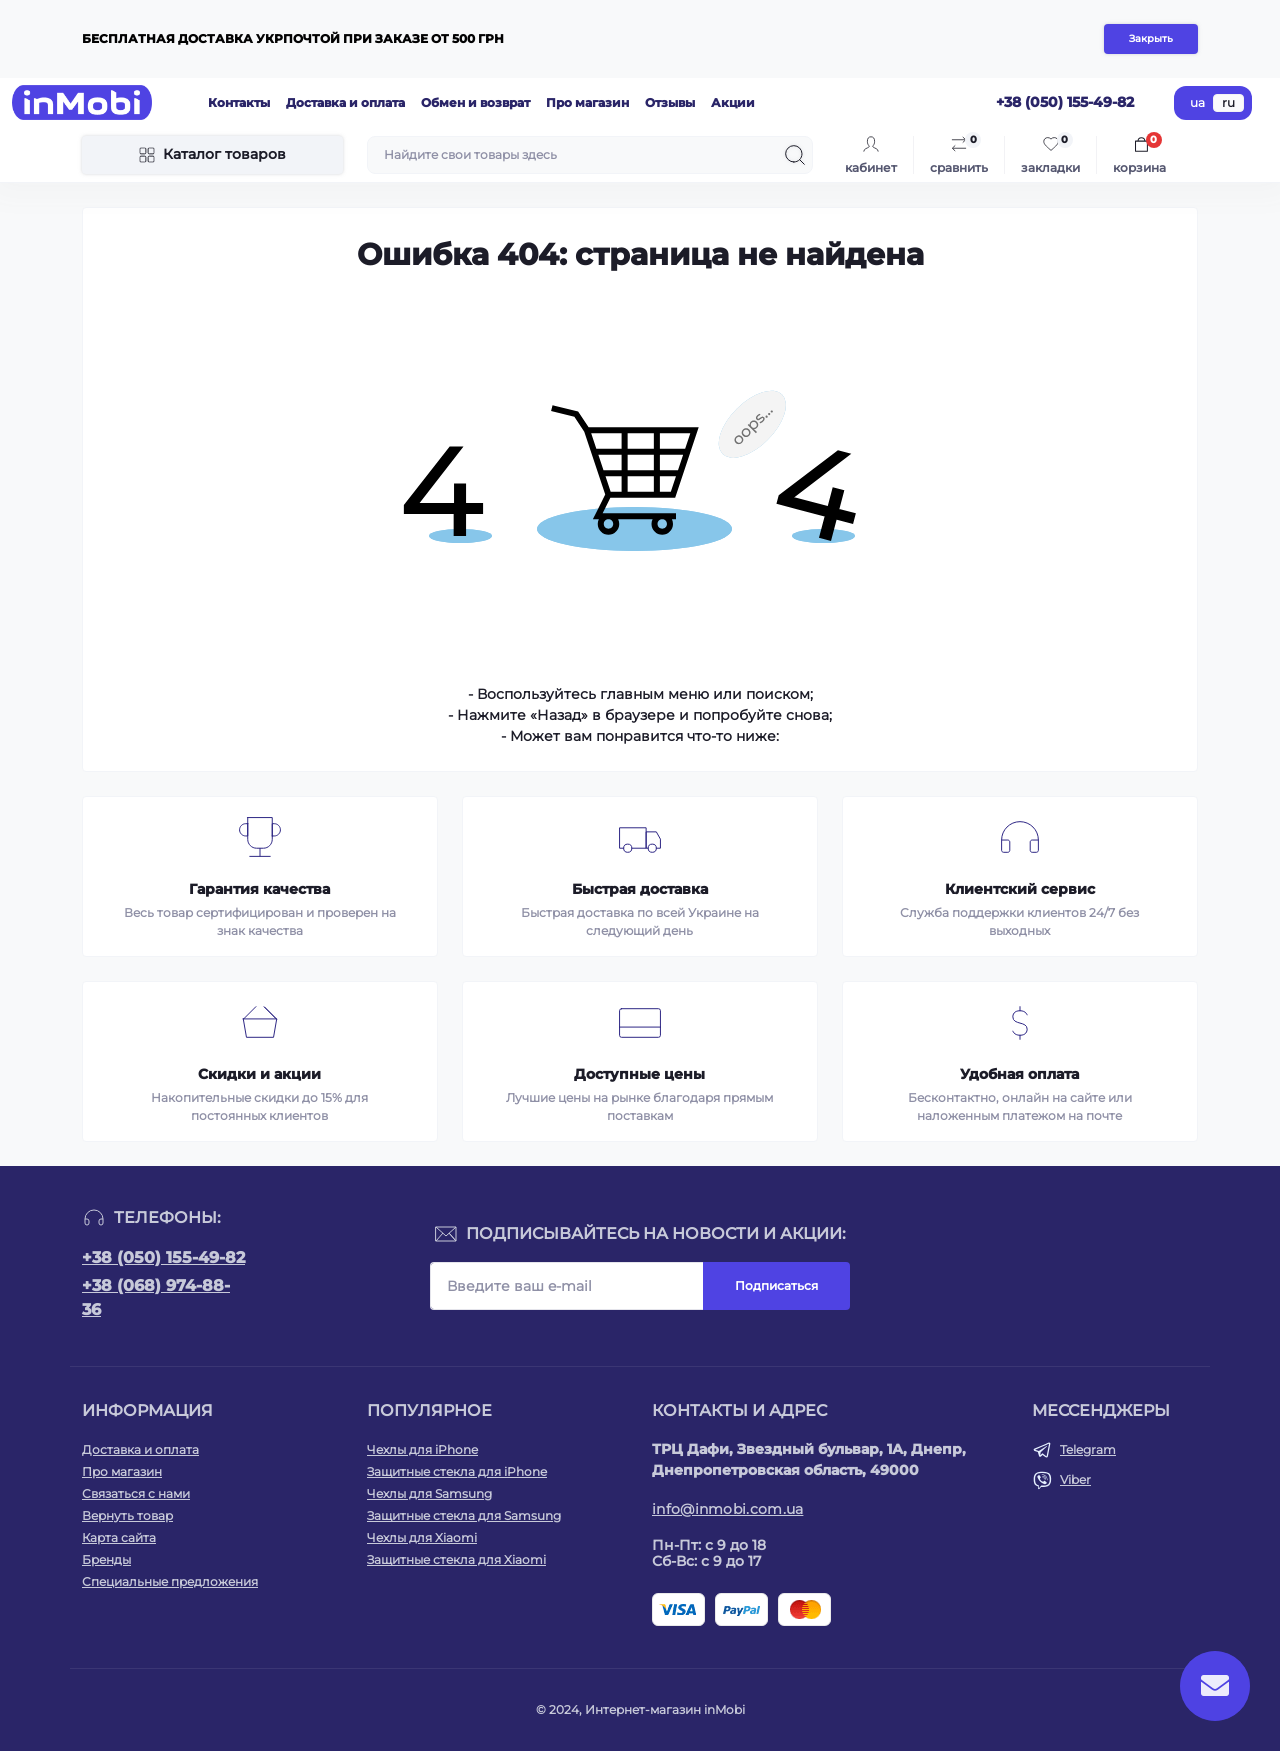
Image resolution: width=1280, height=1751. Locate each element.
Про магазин (587, 102)
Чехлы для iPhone (422, 1449)
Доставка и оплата (345, 102)
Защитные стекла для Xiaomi (456, 1559)
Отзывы (670, 102)
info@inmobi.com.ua (727, 1509)
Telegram (1088, 1449)
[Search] (795, 155)
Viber (1075, 1479)
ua (1197, 102)
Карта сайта (119, 1537)
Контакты (239, 102)
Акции (733, 102)
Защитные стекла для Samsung (464, 1515)
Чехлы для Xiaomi (422, 1537)
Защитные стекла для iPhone (457, 1471)
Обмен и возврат (475, 102)
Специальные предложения (170, 1581)
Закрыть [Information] (1151, 38)
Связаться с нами (136, 1493)
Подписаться (776, 1285)
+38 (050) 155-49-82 (163, 1257)
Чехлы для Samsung (429, 1493)
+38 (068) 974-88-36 (156, 1297)
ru (1228, 102)
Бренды (106, 1559)
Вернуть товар (127, 1515)
